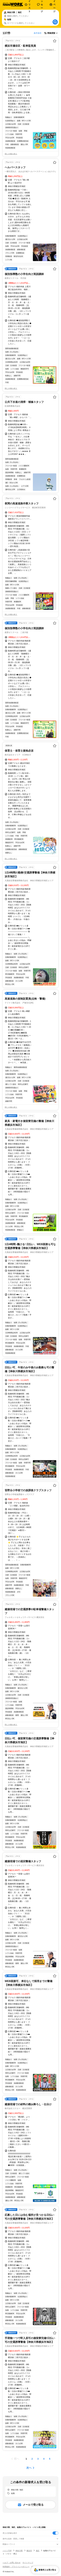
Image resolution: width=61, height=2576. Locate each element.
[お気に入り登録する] (54, 40)
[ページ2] (32, 2458)
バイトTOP (7, 2551)
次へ (29, 2467)
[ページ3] (38, 2458)
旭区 (37, 2551)
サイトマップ (27, 2563)
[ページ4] (44, 2458)
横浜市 (29, 2551)
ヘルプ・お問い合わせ (11, 2563)
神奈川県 (19, 2551)
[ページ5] (49, 2458)
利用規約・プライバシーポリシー (16, 2567)
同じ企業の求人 (11, 154)
